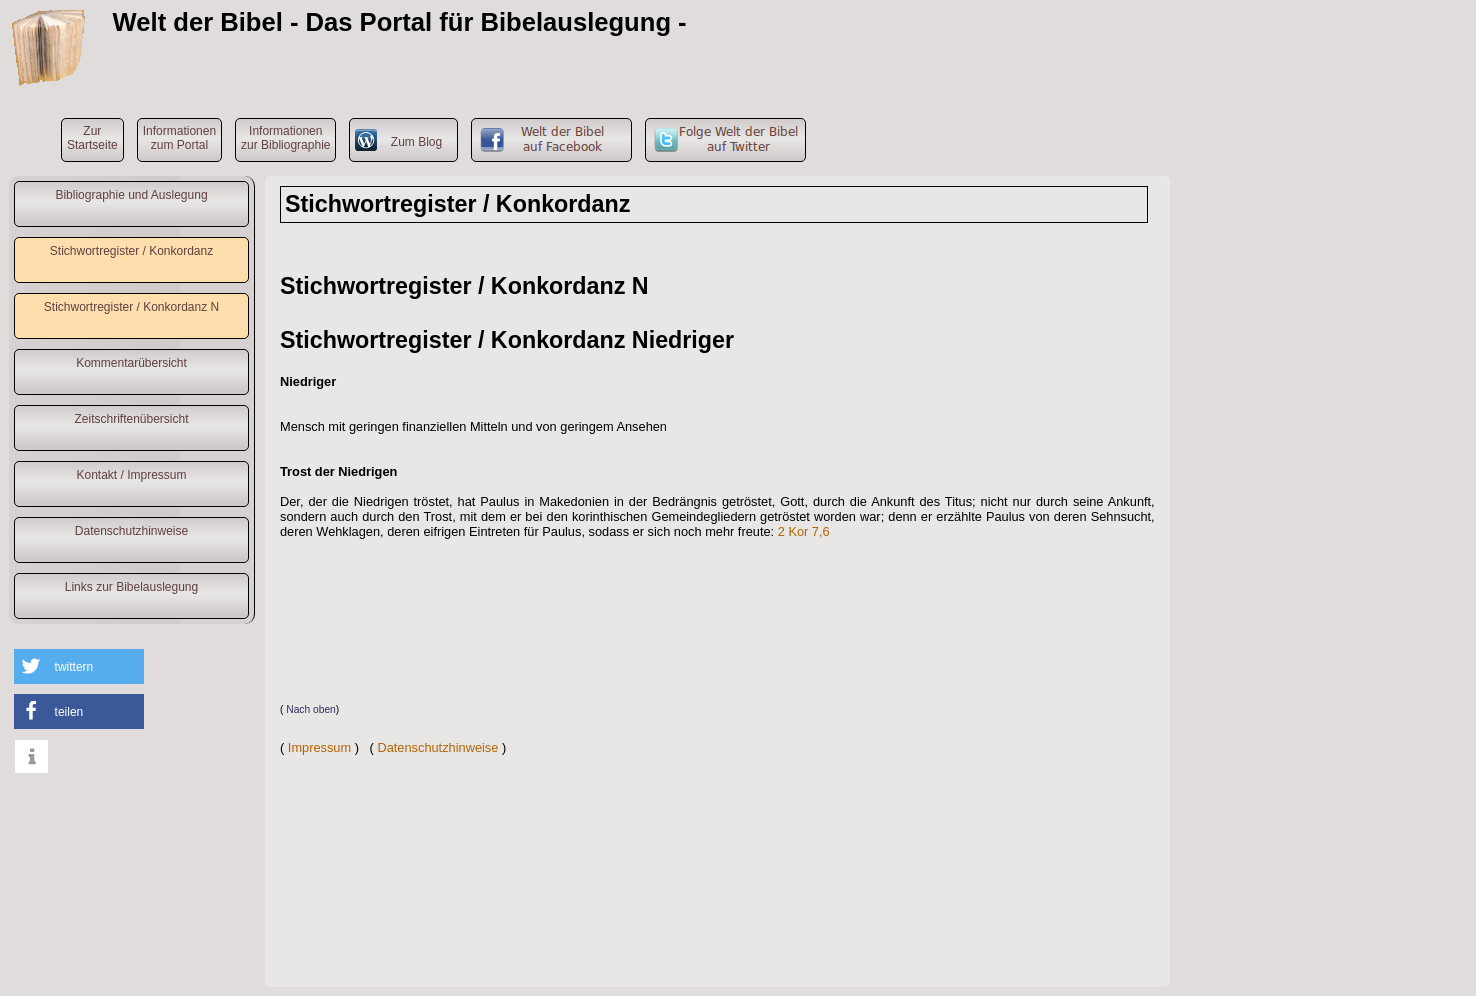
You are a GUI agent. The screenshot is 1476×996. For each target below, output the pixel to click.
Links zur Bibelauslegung (131, 587)
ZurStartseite (92, 138)
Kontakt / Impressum (131, 475)
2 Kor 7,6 (804, 531)
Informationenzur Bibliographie (285, 138)
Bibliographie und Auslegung (131, 195)
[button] (79, 666)
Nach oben (311, 709)
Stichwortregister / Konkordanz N (131, 307)
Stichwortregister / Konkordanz (131, 251)
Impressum (319, 747)
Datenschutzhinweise (131, 531)
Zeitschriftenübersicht (131, 419)
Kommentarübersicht (131, 363)
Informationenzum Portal (179, 138)
